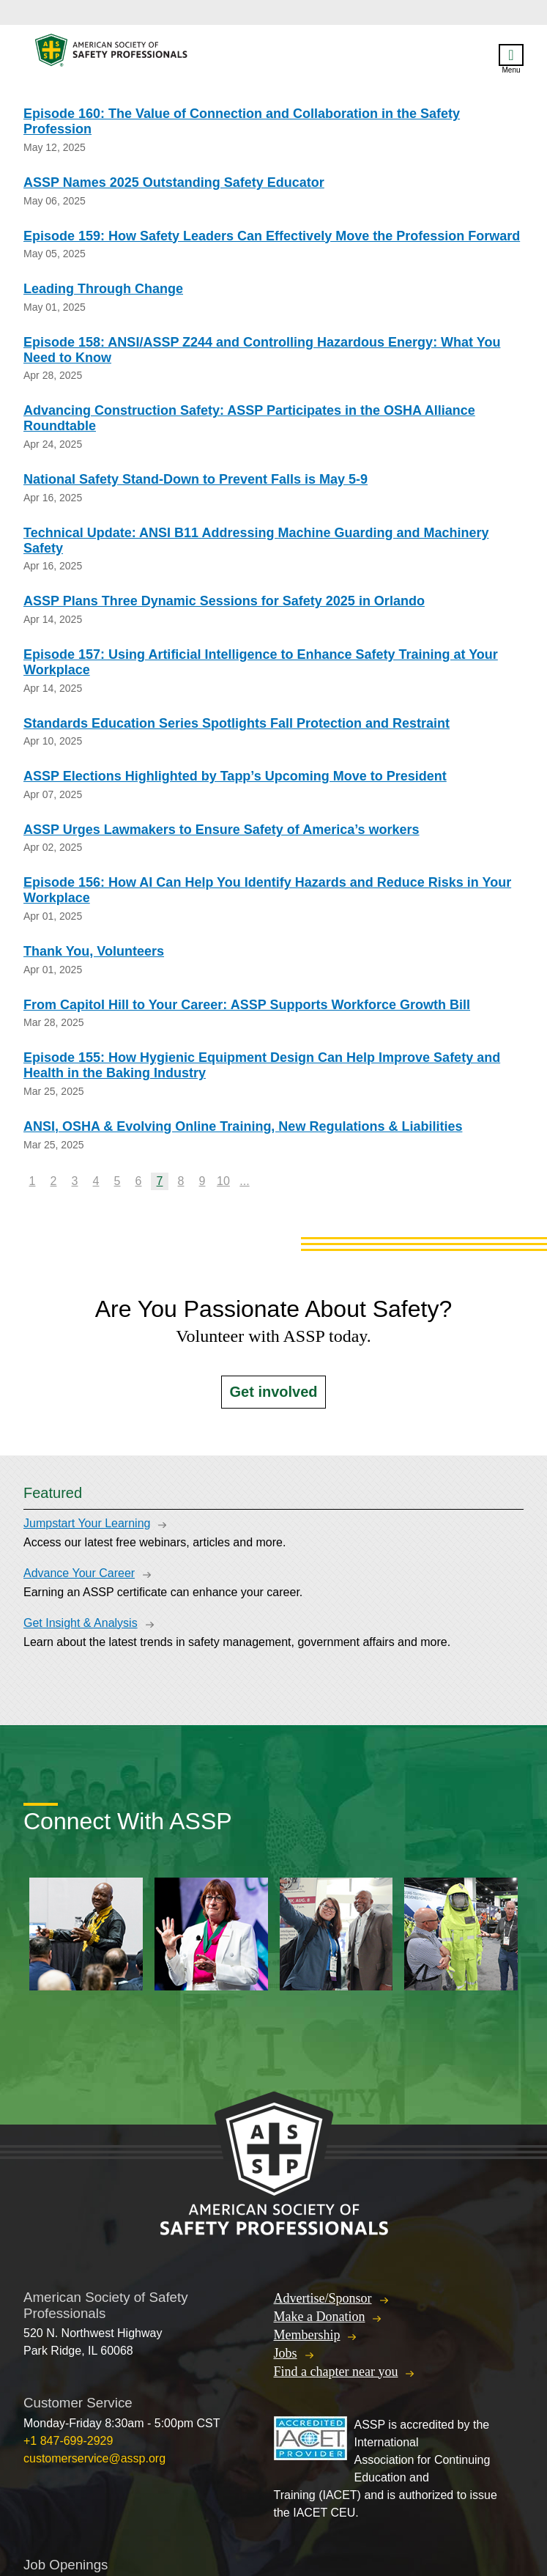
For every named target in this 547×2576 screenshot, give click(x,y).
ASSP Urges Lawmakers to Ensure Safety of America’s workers (221, 829)
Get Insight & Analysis (80, 1623)
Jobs (285, 2353)
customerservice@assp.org (94, 2458)
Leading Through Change (103, 288)
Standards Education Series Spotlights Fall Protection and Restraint (236, 723)
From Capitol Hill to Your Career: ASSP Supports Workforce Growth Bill (246, 1004)
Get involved (273, 1392)
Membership (307, 2335)
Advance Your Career (79, 1573)
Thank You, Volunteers (93, 951)
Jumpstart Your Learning (86, 1523)
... (244, 1181)
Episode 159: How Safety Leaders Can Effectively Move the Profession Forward (271, 236)
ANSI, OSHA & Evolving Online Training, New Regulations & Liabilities (242, 1126)
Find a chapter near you (336, 2371)
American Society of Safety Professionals (112, 53)
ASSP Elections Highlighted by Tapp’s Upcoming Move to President (235, 776)
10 (223, 1181)
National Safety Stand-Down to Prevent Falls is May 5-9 (195, 479)
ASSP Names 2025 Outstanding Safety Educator (173, 182)
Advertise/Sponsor (323, 2298)
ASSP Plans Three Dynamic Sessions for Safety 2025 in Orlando (224, 601)
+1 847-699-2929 (68, 2441)
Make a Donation (319, 2316)
